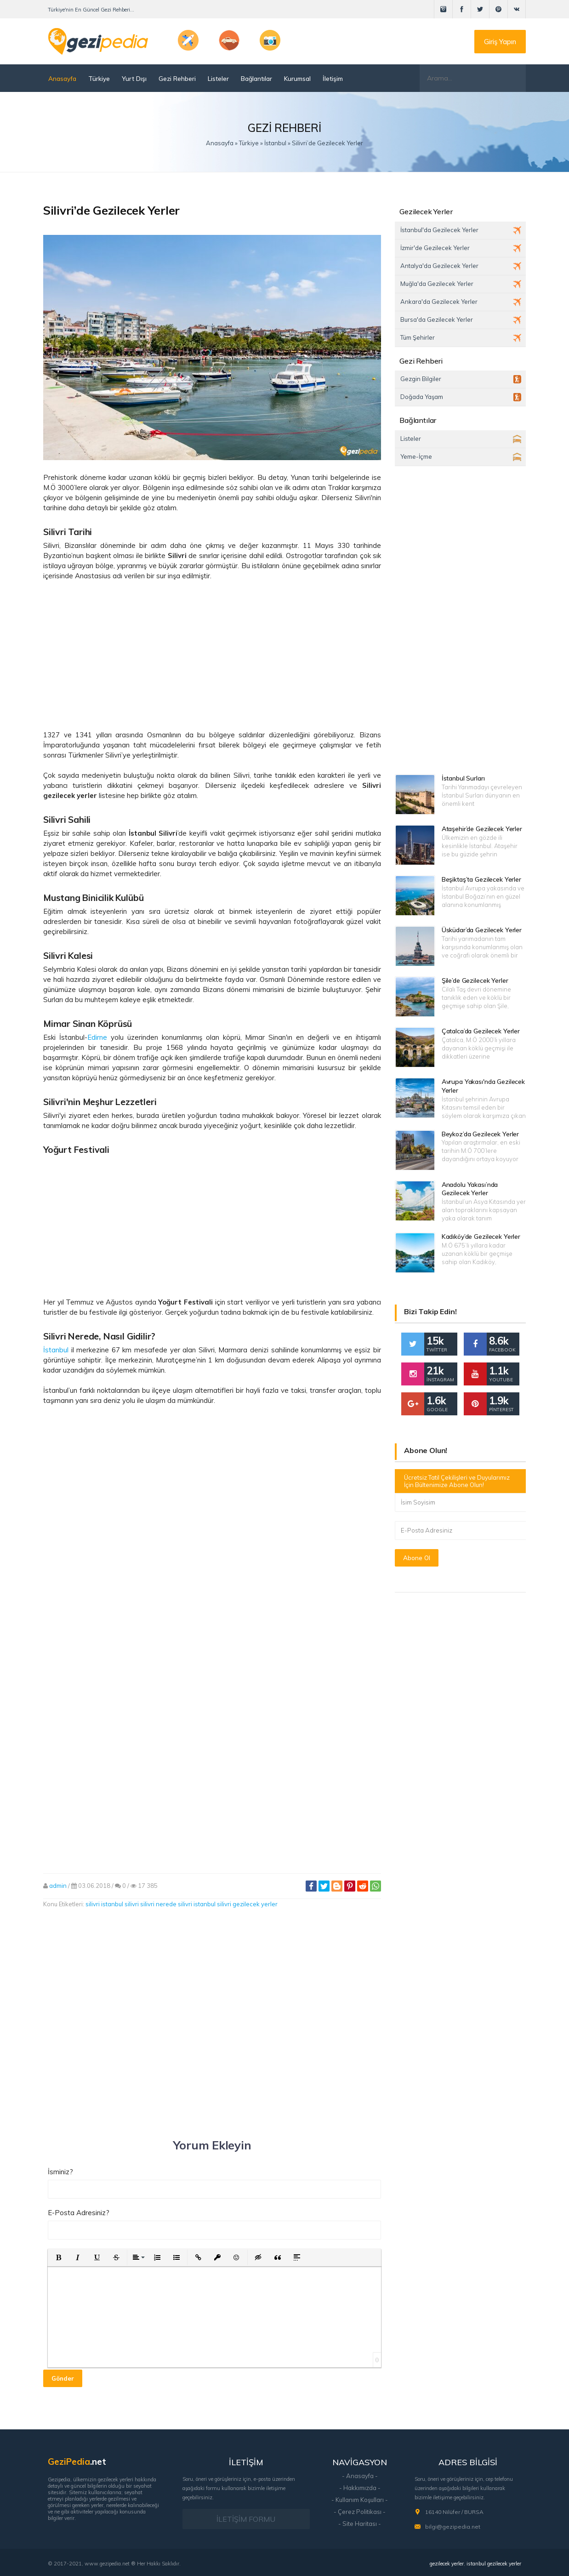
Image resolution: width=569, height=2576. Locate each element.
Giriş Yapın (500, 41)
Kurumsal (297, 78)
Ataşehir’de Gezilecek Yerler (482, 829)
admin (58, 1885)
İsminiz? (60, 2171)
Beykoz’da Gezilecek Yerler (480, 1134)
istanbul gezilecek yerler (494, 2563)
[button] (58, 2257)
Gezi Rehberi (177, 78)
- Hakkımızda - (360, 2487)
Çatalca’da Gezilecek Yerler (481, 1031)
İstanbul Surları (463, 778)
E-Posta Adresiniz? (78, 2212)
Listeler (218, 78)
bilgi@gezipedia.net (452, 2526)
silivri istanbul (197, 1904)
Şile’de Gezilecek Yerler (475, 980)
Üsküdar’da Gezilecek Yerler (482, 930)
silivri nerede (158, 1904)
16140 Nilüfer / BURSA (454, 2511)
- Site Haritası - (359, 2523)
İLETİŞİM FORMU (245, 2519)
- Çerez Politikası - (360, 2511)
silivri (92, 1904)
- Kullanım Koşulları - (359, 2499)
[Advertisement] (212, 655)
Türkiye (99, 78)
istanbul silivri (120, 1904)
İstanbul (55, 1349)
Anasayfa (62, 78)
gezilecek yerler (447, 2563)
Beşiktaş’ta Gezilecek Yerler (481, 879)
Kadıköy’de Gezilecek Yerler (481, 1236)
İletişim (333, 78)
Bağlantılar (256, 78)
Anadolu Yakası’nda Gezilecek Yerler (470, 1188)
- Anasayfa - (360, 2475)
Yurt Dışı (134, 78)
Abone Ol (416, 1558)
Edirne (97, 1037)
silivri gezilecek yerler (247, 1904)
